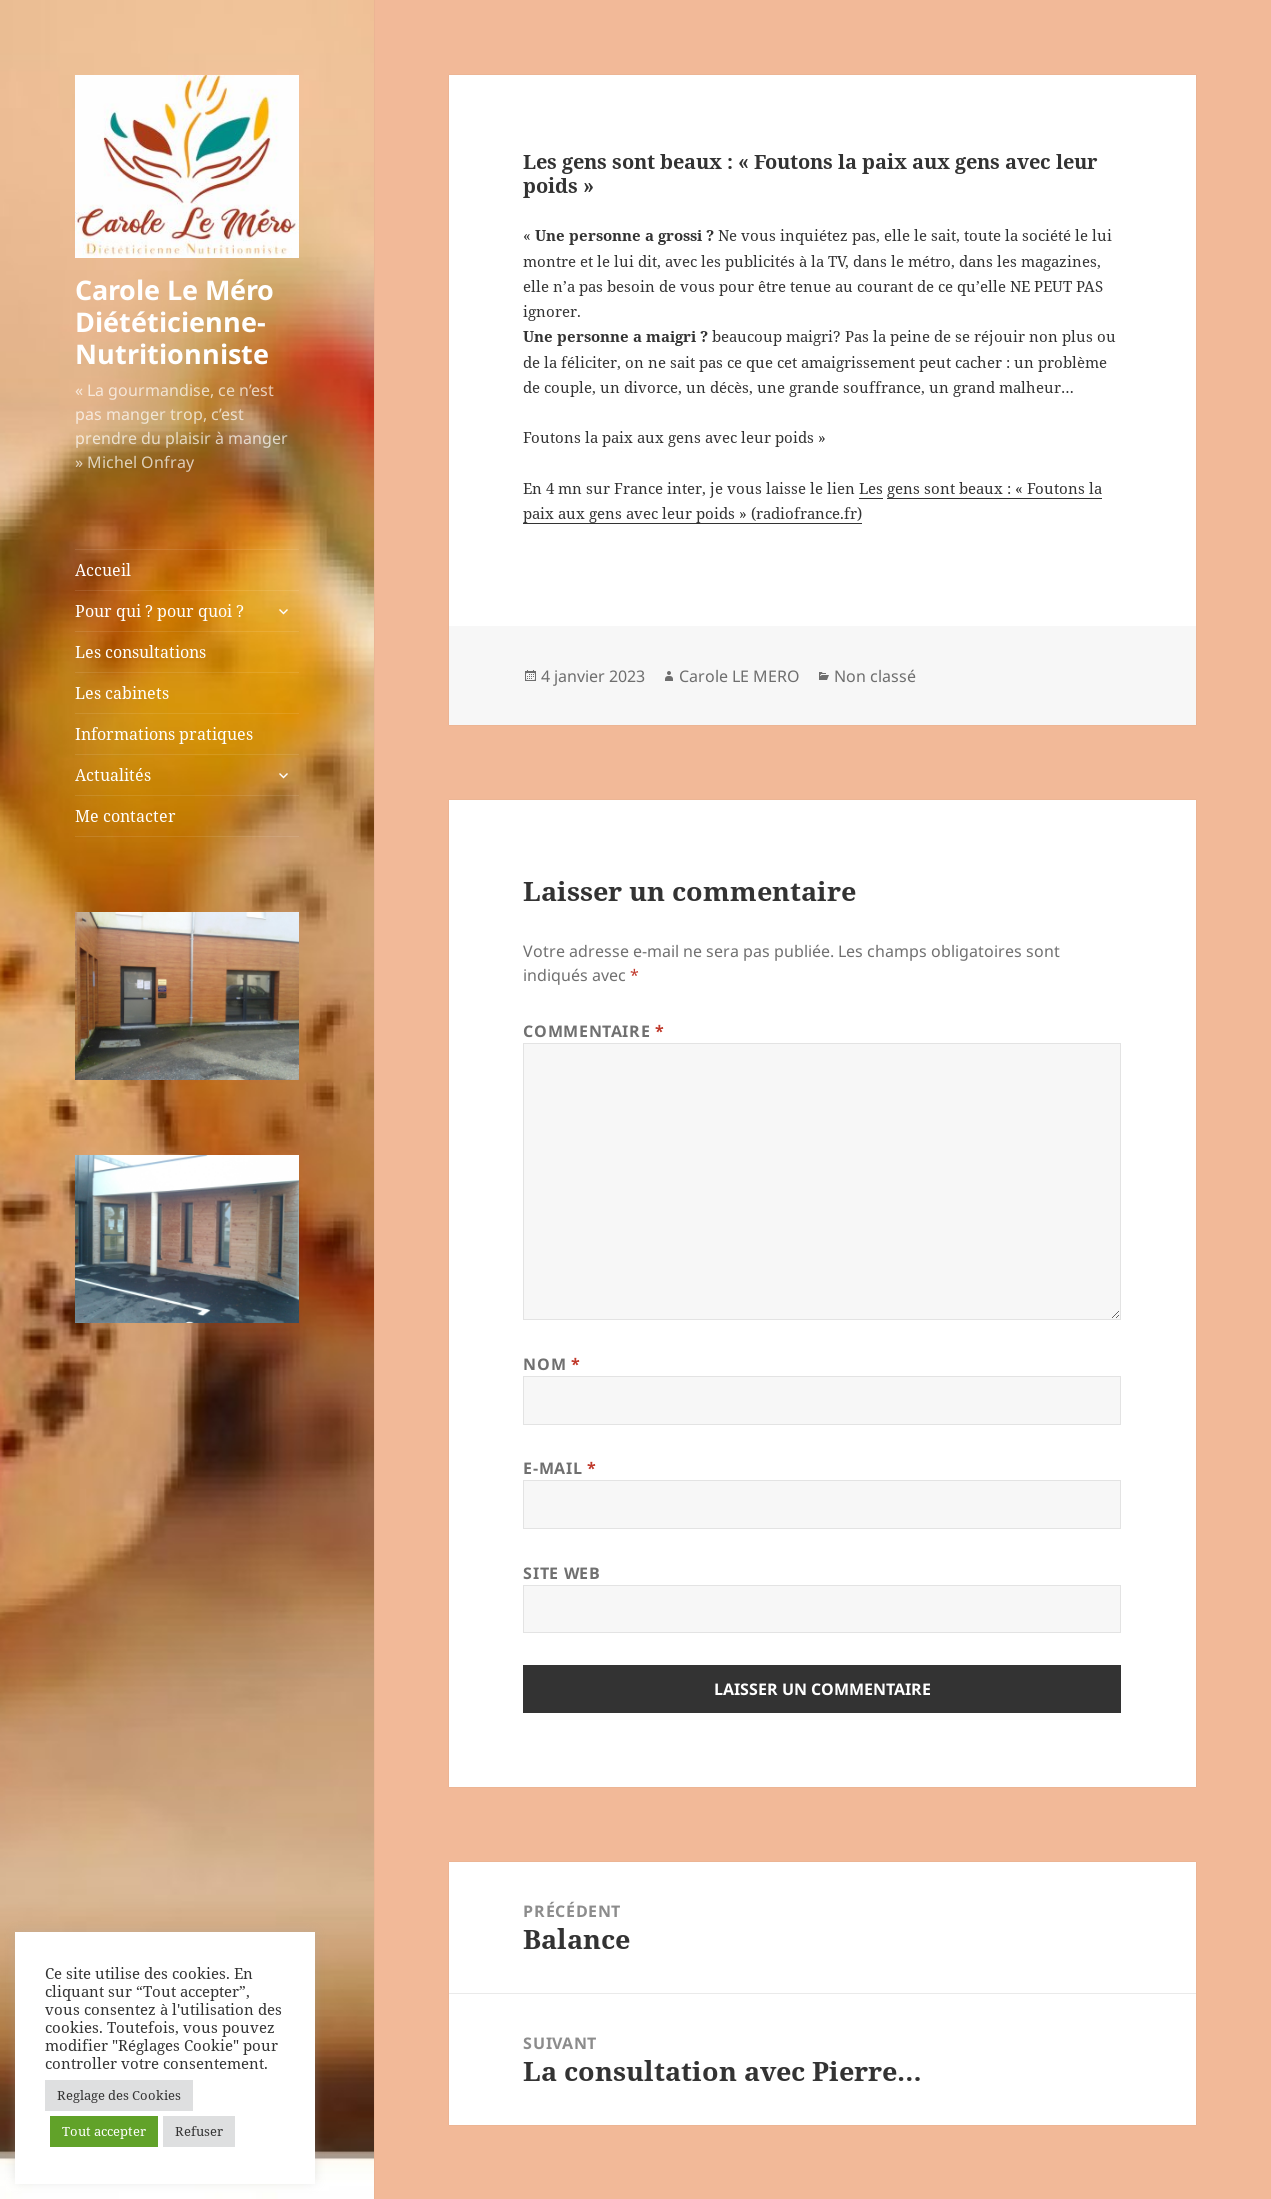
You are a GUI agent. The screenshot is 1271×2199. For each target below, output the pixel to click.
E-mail (559, 1468)
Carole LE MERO (739, 676)
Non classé (875, 676)
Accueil (103, 570)
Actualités (113, 775)
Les (871, 488)
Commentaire (593, 1031)
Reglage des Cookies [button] (119, 2095)
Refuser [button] (199, 2131)
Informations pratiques (164, 734)
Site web (561, 1573)
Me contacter (125, 816)
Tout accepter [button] (104, 2131)
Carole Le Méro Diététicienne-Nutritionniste (174, 321)
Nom (551, 1364)
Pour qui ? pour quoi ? (159, 611)
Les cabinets (122, 693)
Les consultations (140, 652)
